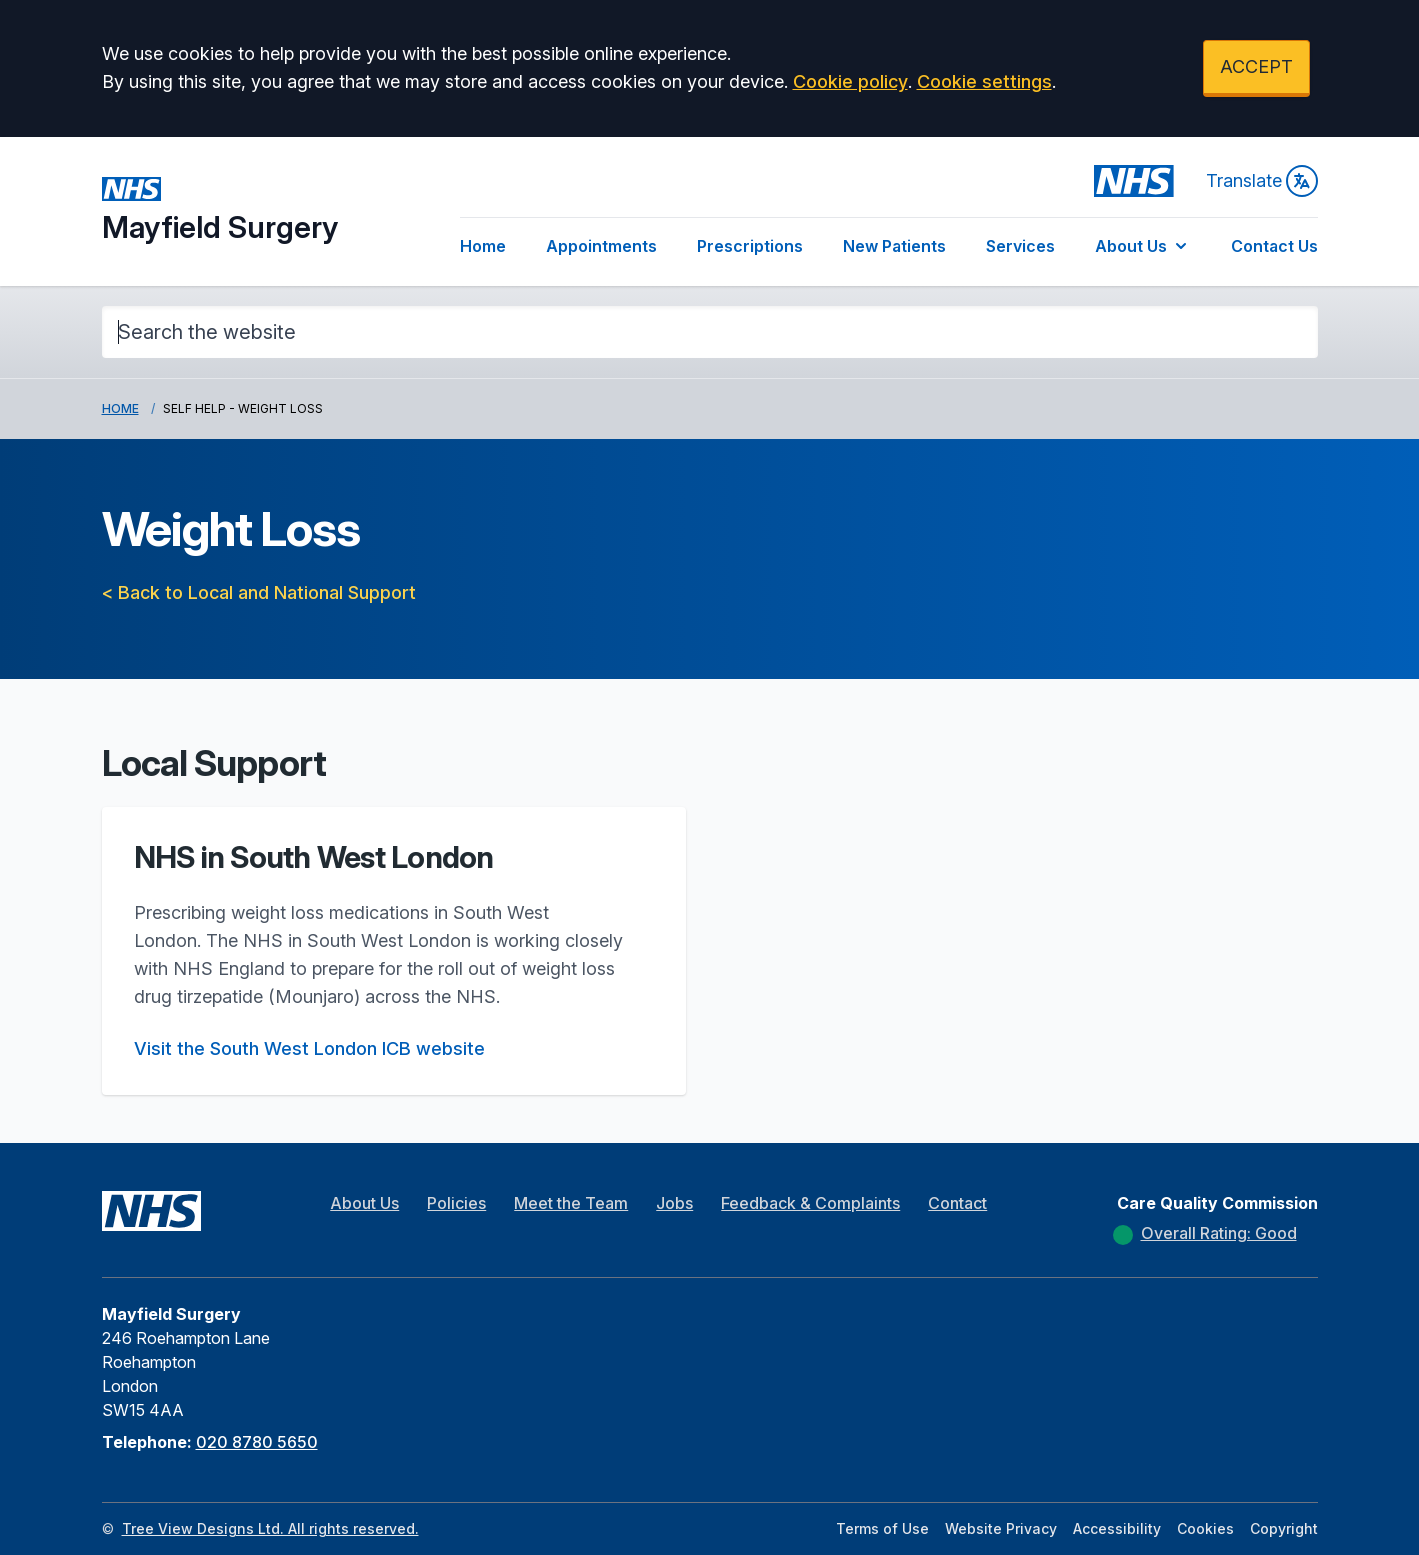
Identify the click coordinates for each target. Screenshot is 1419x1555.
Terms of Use (882, 1528)
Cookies (1205, 1528)
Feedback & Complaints (810, 1203)
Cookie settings (984, 81)
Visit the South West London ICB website (309, 1048)
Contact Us (1274, 246)
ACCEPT (1256, 66)
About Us (1143, 246)
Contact (957, 1203)
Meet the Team (571, 1203)
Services (1020, 246)
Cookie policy (850, 81)
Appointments (601, 246)
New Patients (894, 246)
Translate (1262, 181)
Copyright (1284, 1528)
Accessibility (1117, 1528)
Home (483, 246)
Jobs (674, 1203)
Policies (456, 1203)
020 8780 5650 (257, 1442)
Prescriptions (750, 246)
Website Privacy (1001, 1528)
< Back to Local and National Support (259, 592)
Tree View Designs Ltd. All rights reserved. (270, 1528)
